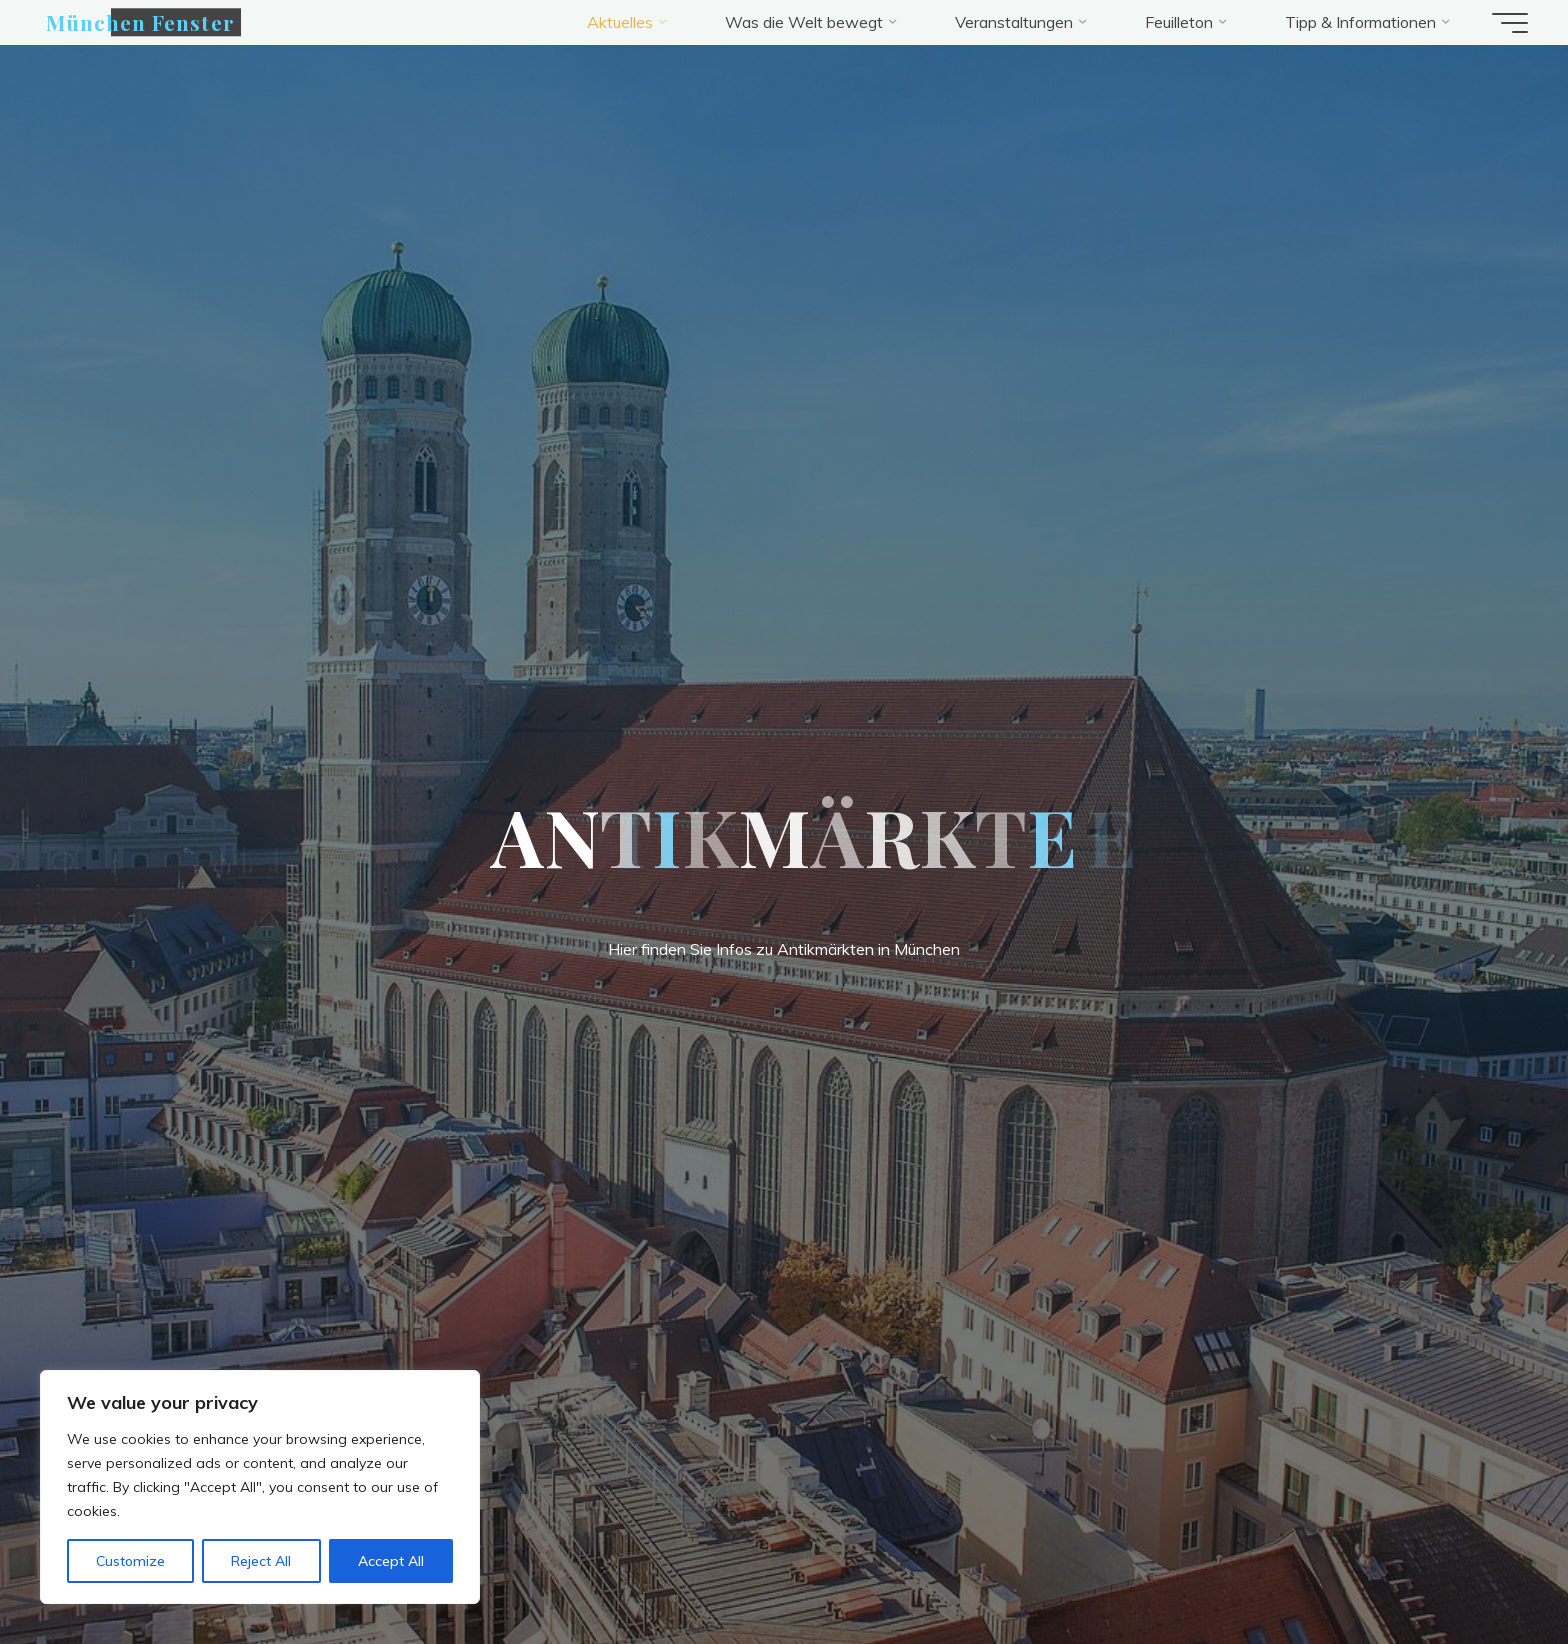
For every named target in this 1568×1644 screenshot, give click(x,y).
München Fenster (140, 22)
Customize (130, 1561)
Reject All (261, 1561)
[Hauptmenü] (1510, 23)
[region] (260, 1487)
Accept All (391, 1561)
